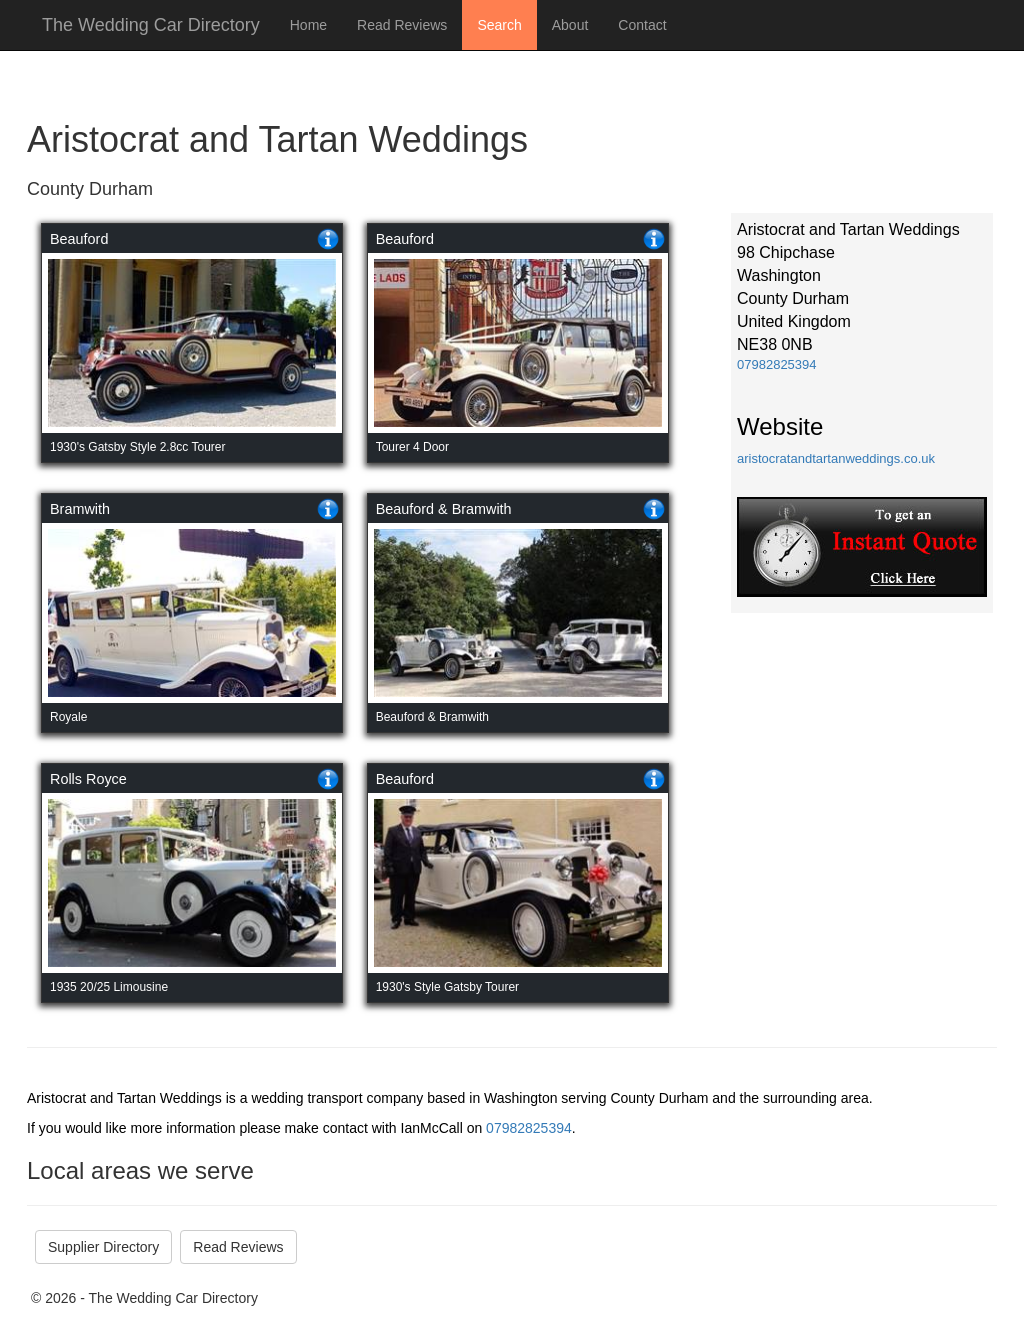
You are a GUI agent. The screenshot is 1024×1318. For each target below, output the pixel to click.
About (570, 25)
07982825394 (777, 364)
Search (499, 25)
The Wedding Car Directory (151, 25)
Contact (642, 25)
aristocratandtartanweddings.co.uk (836, 458)
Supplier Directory (103, 1247)
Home (308, 25)
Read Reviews (402, 25)
